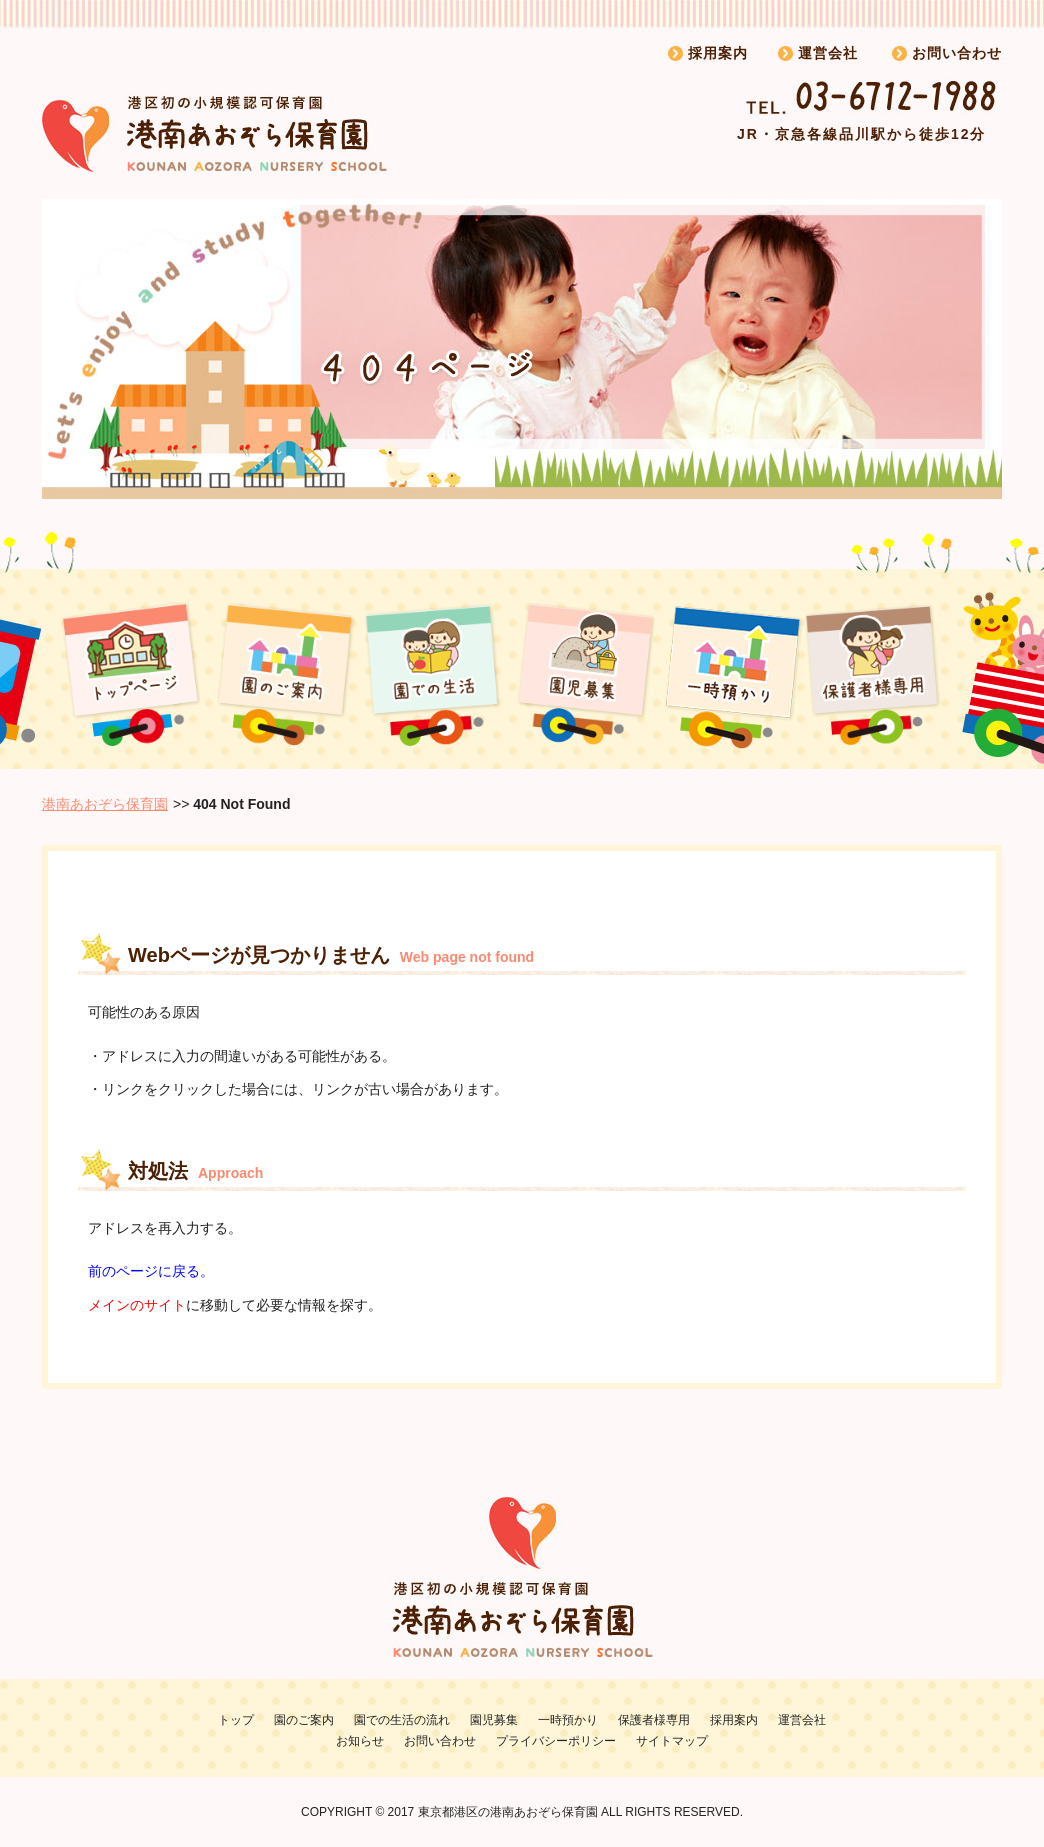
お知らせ (360, 1741)
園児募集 (494, 1720)
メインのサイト (137, 1305)
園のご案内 (304, 1720)
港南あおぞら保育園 (105, 804)
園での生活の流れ (402, 1720)
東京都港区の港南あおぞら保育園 (508, 1812)
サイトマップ (672, 1741)
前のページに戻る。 (151, 1271)
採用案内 (718, 53)
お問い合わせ (957, 53)
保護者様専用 (654, 1720)
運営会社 (828, 53)
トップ (236, 1720)
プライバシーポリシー (556, 1741)
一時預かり (568, 1720)
